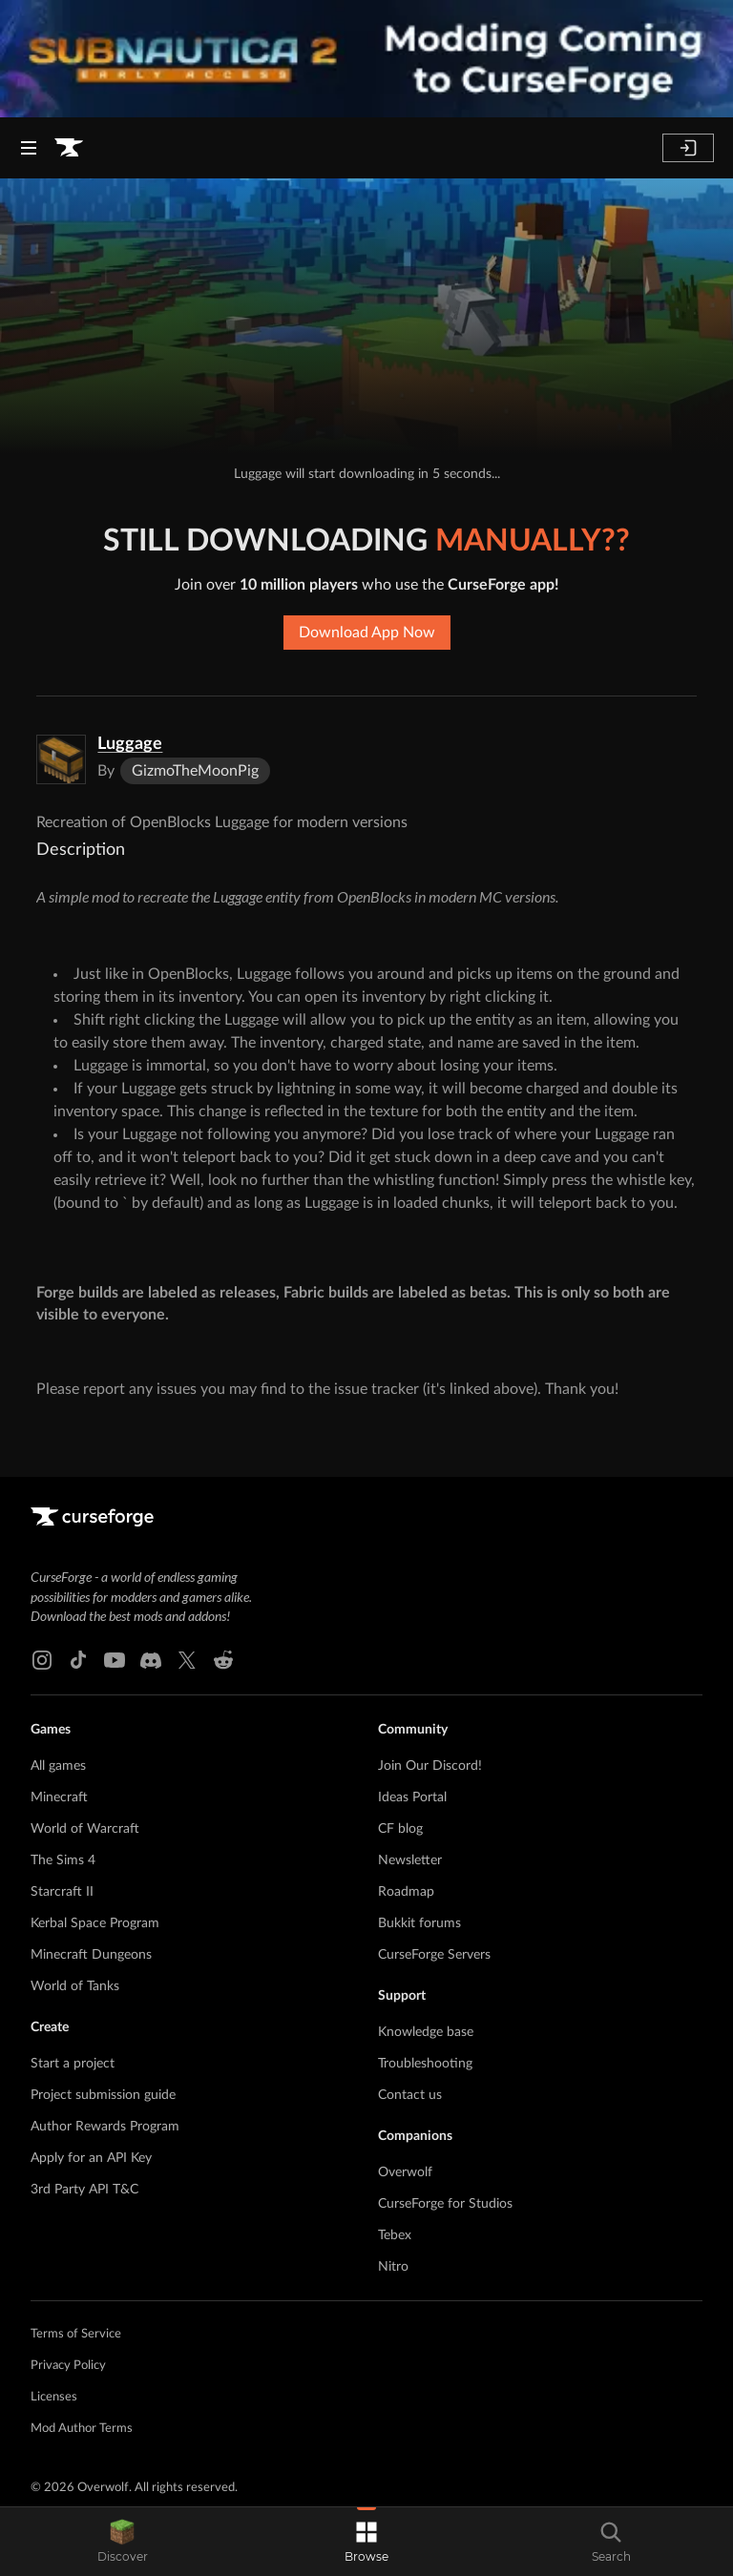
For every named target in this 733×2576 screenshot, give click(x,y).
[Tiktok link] (78, 1660)
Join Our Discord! (430, 1766)
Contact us (410, 2095)
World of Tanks (75, 1986)
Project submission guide (103, 2095)
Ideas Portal (412, 1797)
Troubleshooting (425, 2063)
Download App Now (367, 632)
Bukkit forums (419, 1923)
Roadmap (406, 1892)
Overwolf (405, 2172)
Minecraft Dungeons (91, 1955)
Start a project (73, 2063)
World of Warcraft (85, 1829)
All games (58, 1766)
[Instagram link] (42, 1660)
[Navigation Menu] (28, 147)
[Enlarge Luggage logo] (61, 759)
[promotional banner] (366, 58)
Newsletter (410, 1860)
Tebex (394, 2235)
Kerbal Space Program (95, 1923)
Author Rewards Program (105, 2126)
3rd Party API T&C (84, 2189)
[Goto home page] (68, 148)
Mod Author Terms (82, 2428)
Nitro (393, 2267)
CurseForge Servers (434, 1955)
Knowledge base (425, 2032)
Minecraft (59, 1797)
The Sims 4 (63, 1860)
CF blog (400, 1829)
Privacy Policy (68, 2365)
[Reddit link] (223, 1660)
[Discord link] (150, 1660)
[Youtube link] (114, 1660)
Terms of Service (76, 2334)
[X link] (187, 1660)
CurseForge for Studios (445, 2204)
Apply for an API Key (91, 2158)
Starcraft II (62, 1892)
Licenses (54, 2397)
